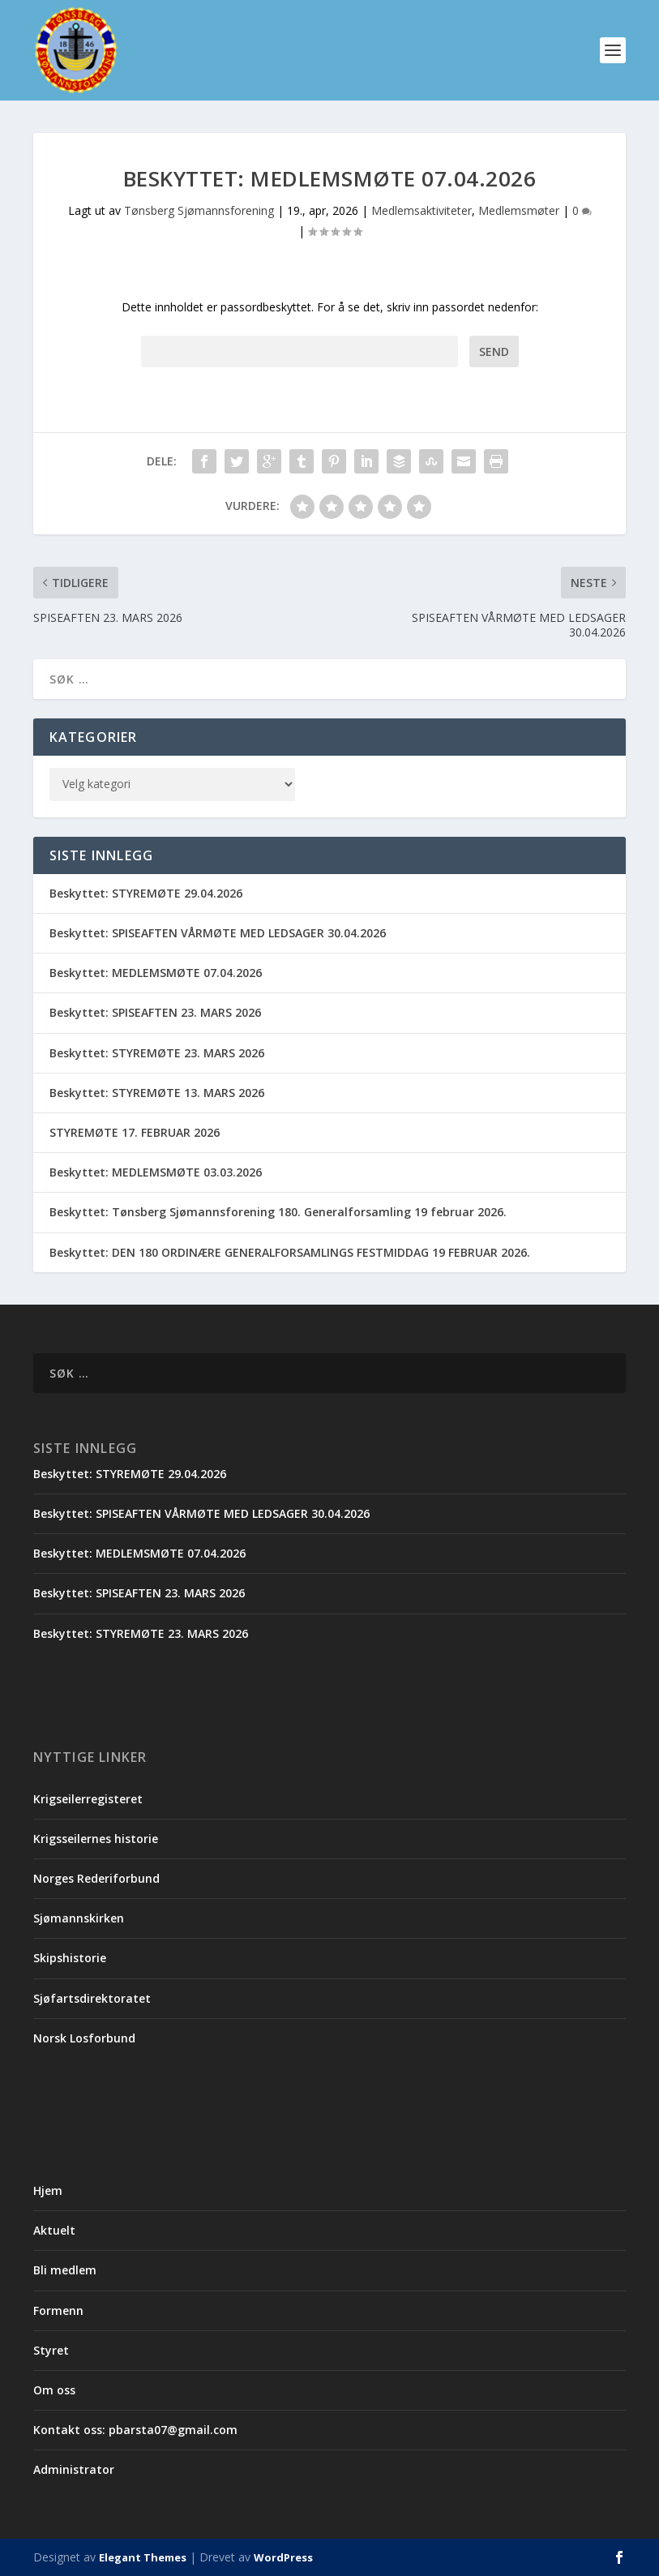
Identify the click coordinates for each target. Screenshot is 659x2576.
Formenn (58, 2310)
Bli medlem (64, 2270)
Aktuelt (54, 2230)
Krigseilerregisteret (88, 1799)
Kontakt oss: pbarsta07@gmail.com (135, 2429)
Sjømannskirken (78, 1918)
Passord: (299, 351)
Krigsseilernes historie (95, 1838)
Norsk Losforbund (84, 2038)
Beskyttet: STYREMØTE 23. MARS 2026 (156, 1053)
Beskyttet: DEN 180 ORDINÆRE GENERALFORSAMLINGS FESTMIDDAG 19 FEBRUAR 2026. (289, 1252)
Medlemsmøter (518, 210)
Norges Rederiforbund (96, 1878)
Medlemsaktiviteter (421, 210)
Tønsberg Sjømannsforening (199, 210)
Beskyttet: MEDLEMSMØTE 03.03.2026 (155, 1172)
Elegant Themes (142, 2557)
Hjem (47, 2190)
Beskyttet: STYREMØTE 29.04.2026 (145, 893)
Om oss (54, 2390)
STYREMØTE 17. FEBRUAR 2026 (134, 1132)
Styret (51, 2350)
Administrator (73, 2469)
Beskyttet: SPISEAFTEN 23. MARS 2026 (155, 1013)
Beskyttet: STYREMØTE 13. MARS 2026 (156, 1092)
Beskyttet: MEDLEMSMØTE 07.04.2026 (155, 972)
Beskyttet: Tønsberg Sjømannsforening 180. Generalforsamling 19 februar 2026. (278, 1211)
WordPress (283, 2557)
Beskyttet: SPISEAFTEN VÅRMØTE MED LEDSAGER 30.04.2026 (217, 933)
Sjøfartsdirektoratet (92, 1998)
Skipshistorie (69, 1958)
